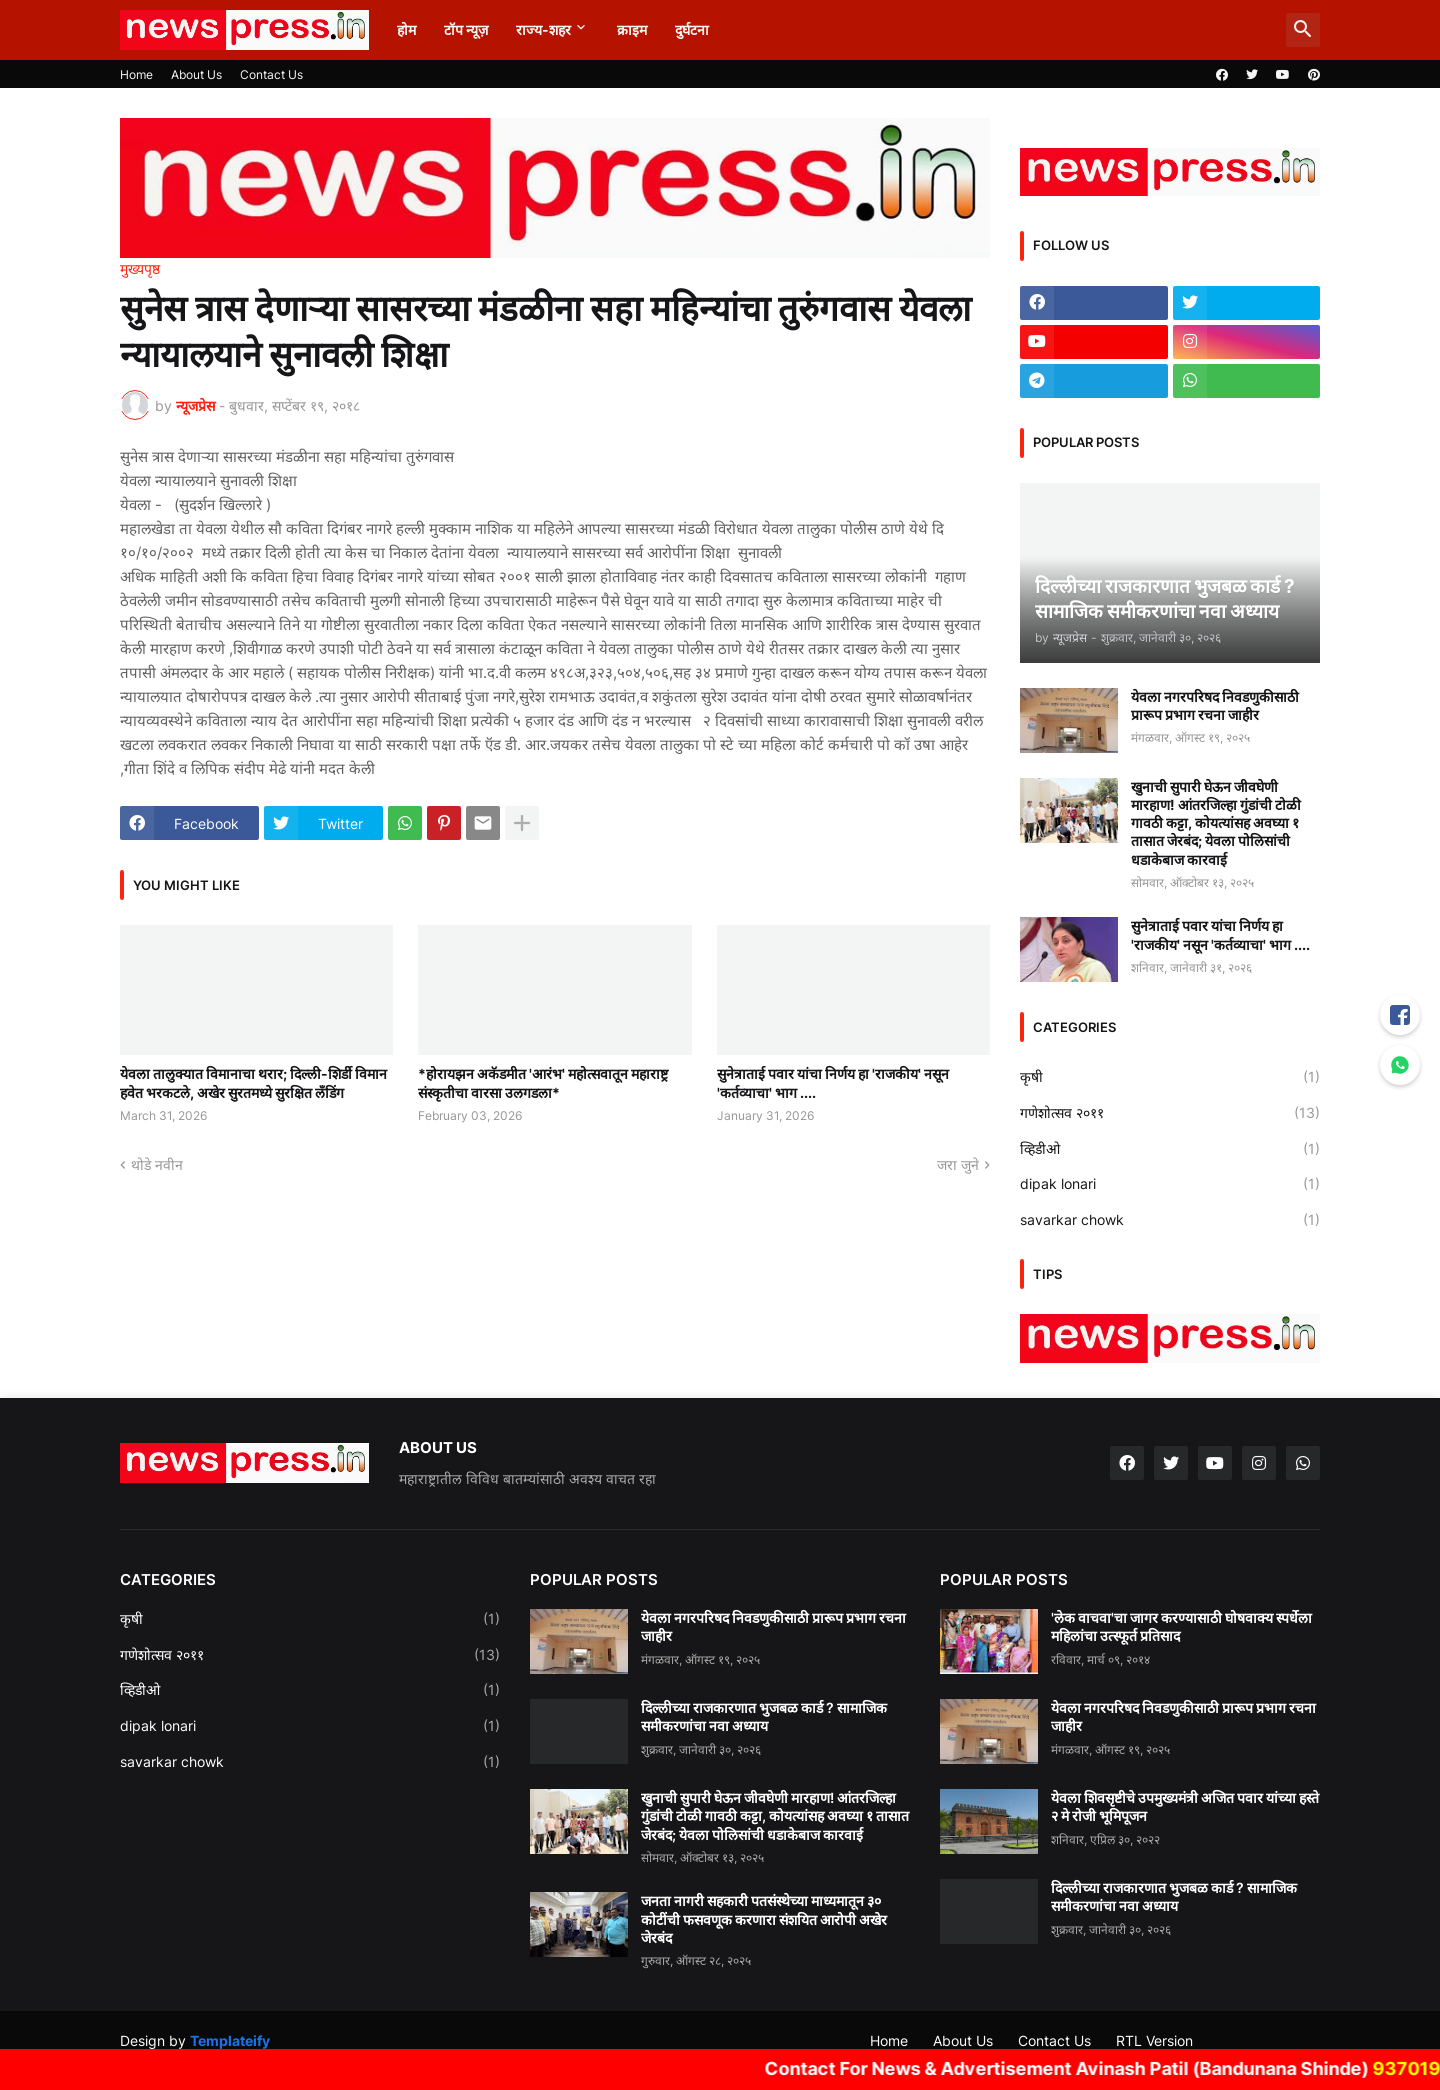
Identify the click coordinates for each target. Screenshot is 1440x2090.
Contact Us (271, 74)
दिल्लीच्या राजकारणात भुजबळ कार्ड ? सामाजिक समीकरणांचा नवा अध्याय (764, 1716)
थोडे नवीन (157, 1164)
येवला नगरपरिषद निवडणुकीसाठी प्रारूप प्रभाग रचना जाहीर (1215, 705)
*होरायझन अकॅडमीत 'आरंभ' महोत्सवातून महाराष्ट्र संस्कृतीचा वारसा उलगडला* (543, 1082)
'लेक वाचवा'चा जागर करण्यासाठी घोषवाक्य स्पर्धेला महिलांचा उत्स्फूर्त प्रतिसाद (1181, 1626)
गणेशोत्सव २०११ (1170, 1113)
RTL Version (1154, 2040)
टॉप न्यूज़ (466, 29)
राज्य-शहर (543, 29)
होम (406, 29)
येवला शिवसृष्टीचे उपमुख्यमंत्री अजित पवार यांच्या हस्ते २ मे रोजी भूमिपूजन (1185, 1806)
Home (136, 74)
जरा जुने (958, 1164)
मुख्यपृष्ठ (140, 269)
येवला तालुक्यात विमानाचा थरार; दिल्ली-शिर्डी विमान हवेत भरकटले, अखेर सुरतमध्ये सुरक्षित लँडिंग (253, 1082)
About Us (196, 74)
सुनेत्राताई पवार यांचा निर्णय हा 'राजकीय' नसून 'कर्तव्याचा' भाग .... (833, 1082)
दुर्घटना (692, 29)
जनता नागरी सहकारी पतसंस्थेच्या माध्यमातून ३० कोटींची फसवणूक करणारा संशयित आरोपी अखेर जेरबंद (764, 1918)
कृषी (1170, 1077)
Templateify (230, 2040)
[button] (1303, 30)
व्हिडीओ (1170, 1149)
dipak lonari (1170, 1184)
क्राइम (632, 29)
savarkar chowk (1170, 1220)
